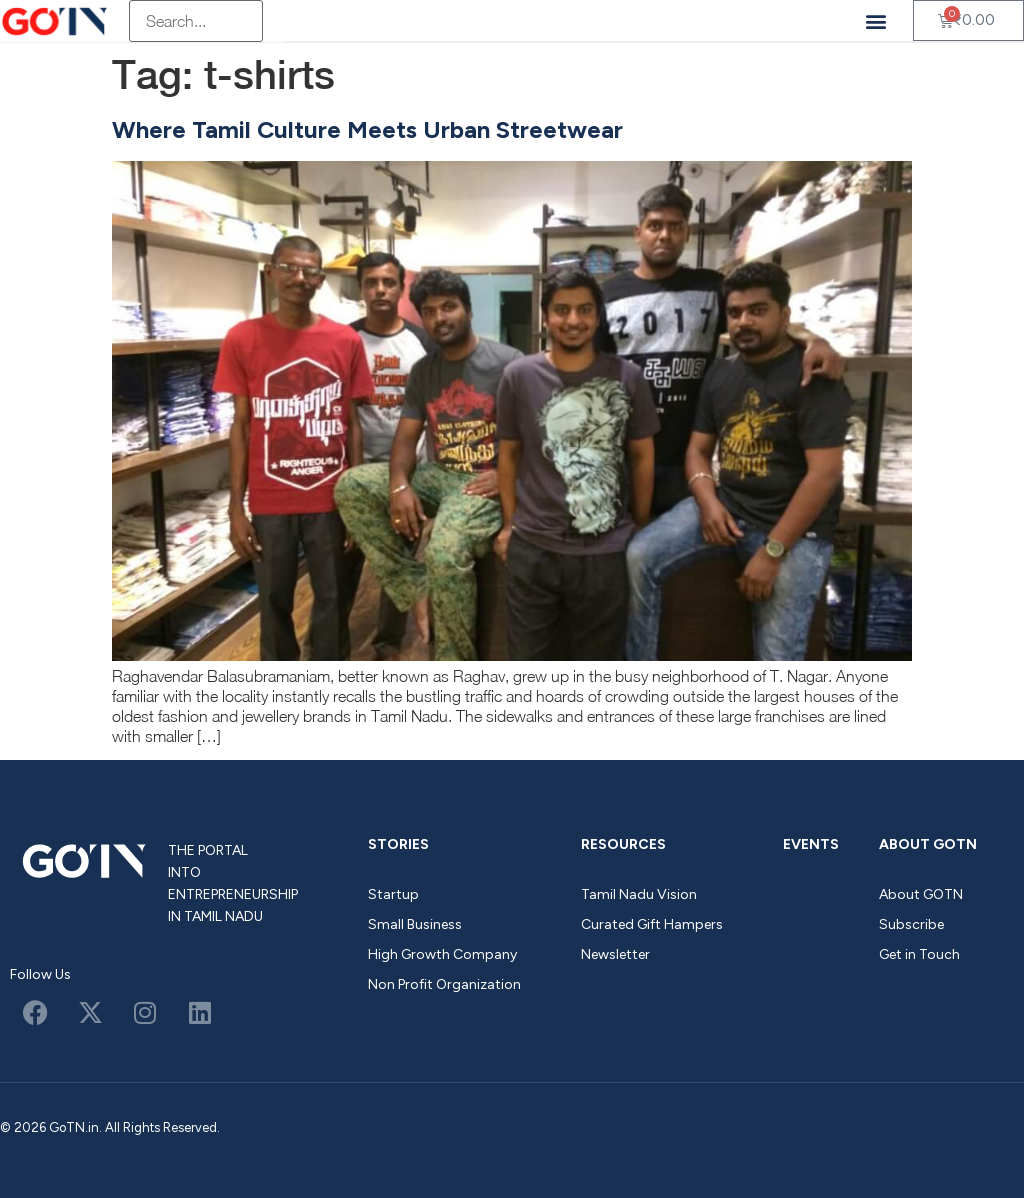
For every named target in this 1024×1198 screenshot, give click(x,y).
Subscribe (911, 924)
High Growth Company (442, 954)
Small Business (415, 924)
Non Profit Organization (444, 984)
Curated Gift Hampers (652, 924)
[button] (876, 20)
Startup (393, 894)
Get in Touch (919, 954)
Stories (398, 844)
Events (811, 844)
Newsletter (615, 954)
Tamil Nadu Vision (639, 894)
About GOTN (928, 844)
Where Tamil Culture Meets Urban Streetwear (367, 129)
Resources (623, 844)
